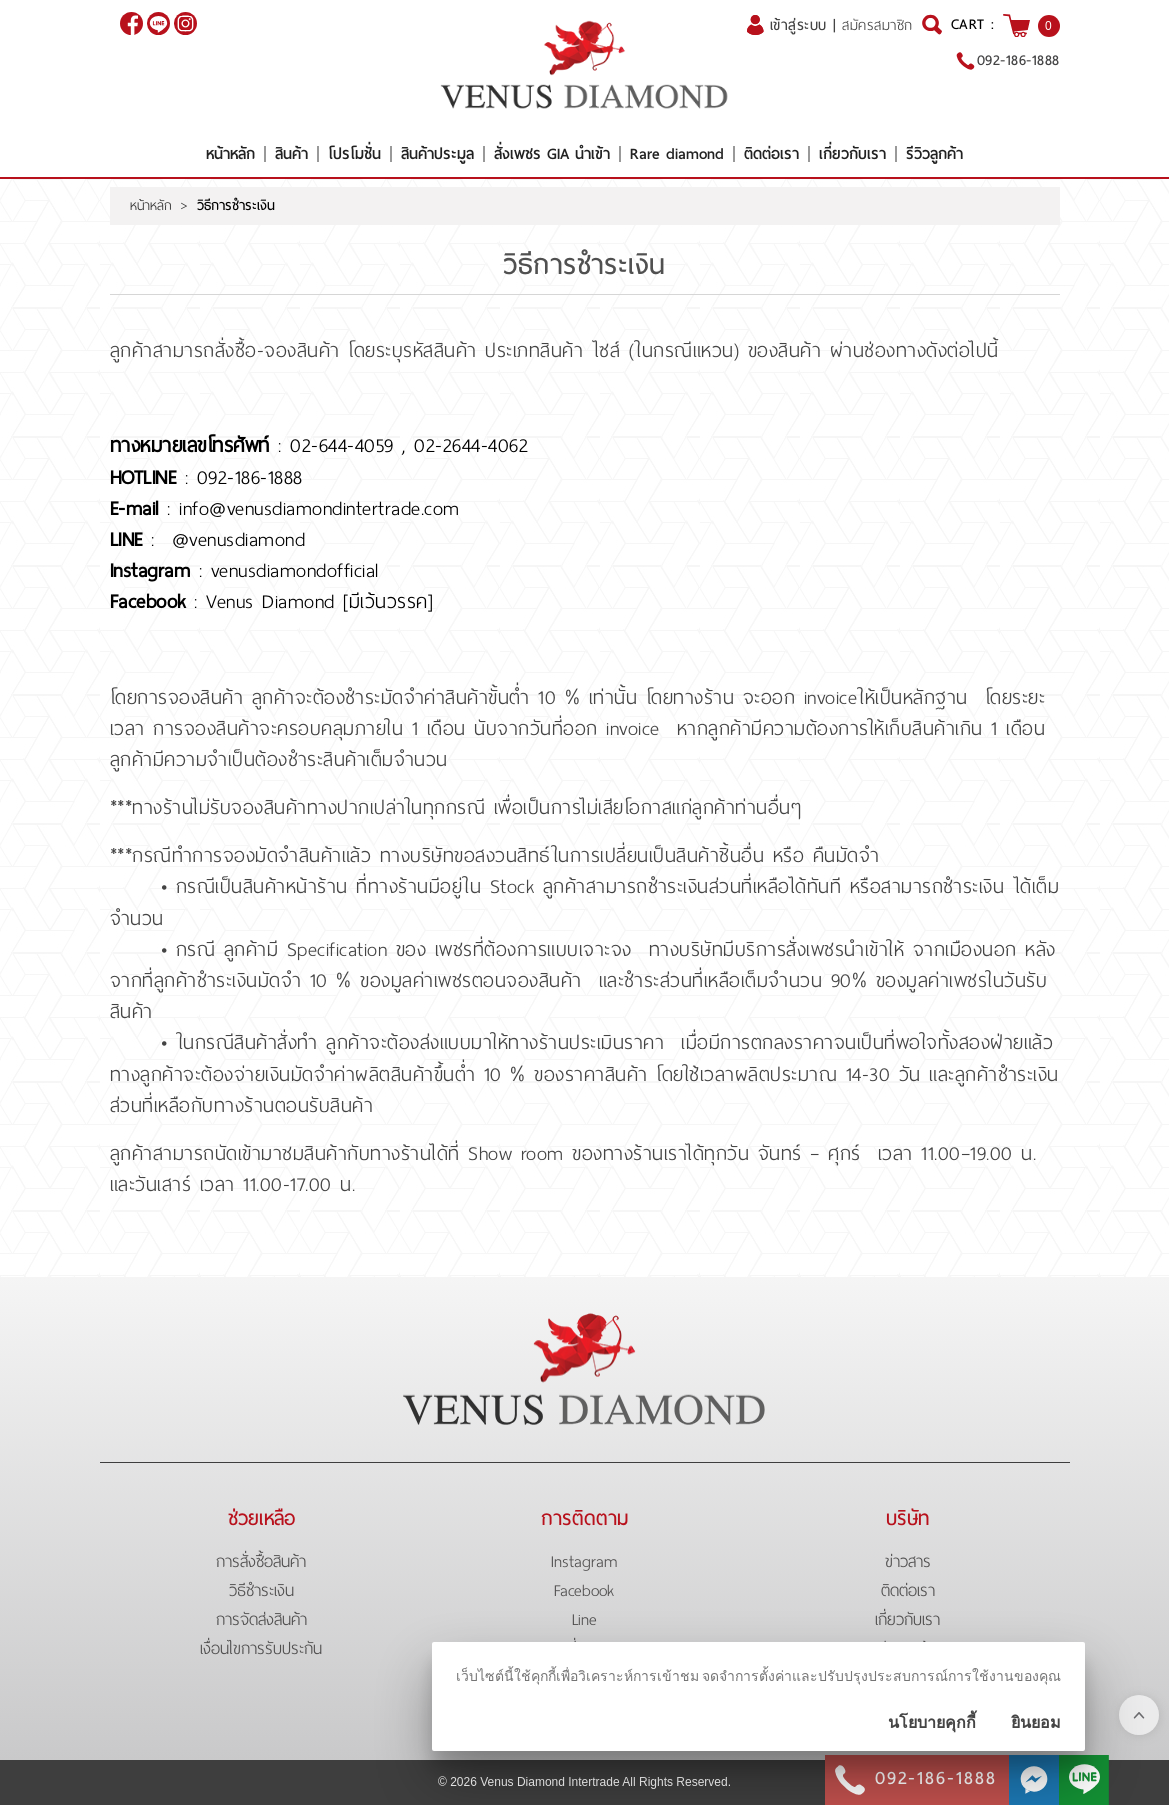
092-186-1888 (1018, 60)
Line (584, 1619)
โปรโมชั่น (354, 154)
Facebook (584, 1590)
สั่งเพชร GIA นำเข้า (552, 154)
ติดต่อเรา (771, 154)
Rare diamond (677, 154)
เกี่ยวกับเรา (852, 154)
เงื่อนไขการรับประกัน (261, 1648)
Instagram (584, 1561)
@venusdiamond (158, 23)
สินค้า (291, 154)
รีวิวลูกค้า (934, 154)
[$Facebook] (131, 23)
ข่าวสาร (908, 1561)
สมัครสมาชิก (877, 25)
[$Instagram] (185, 23)
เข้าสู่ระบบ (798, 25)
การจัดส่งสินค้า (261, 1619)
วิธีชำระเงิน (261, 1590)
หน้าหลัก (230, 154)
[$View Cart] (1016, 25)
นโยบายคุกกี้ (932, 1722)
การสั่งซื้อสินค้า (261, 1561)
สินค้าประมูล (437, 154)
